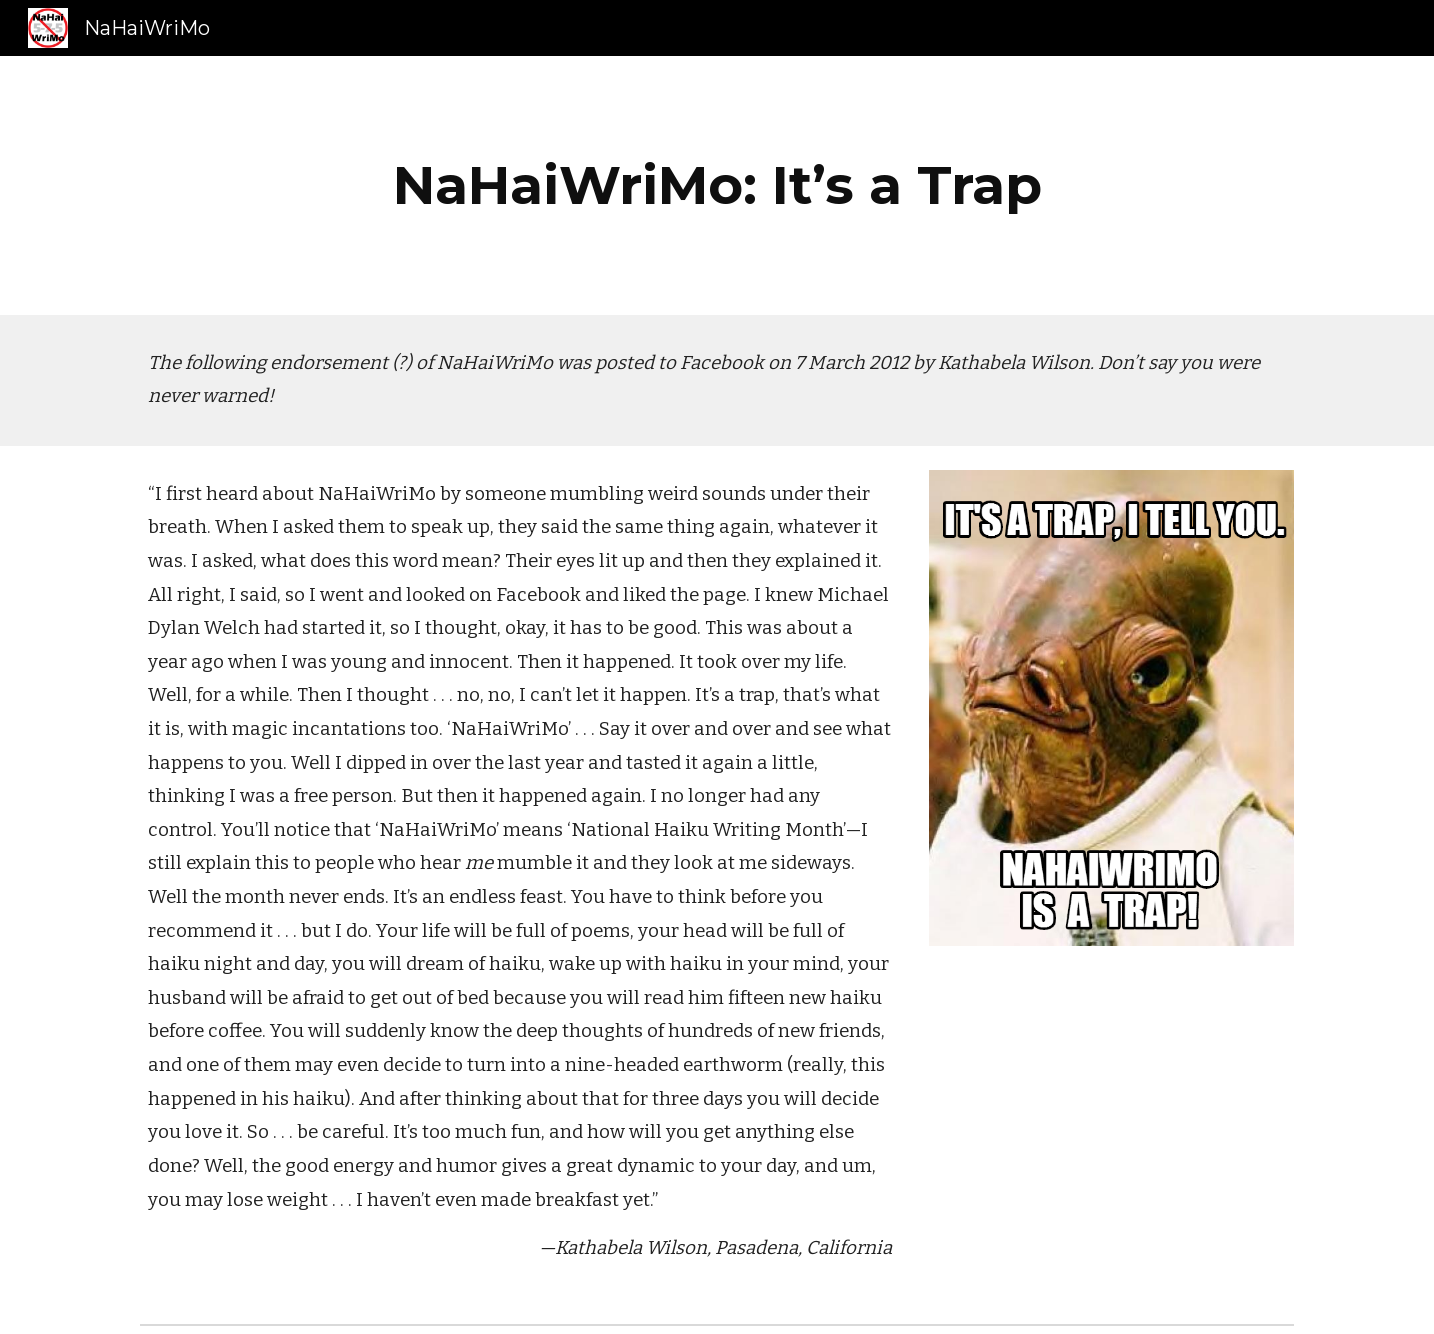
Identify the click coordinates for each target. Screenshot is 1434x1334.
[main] (717, 185)
